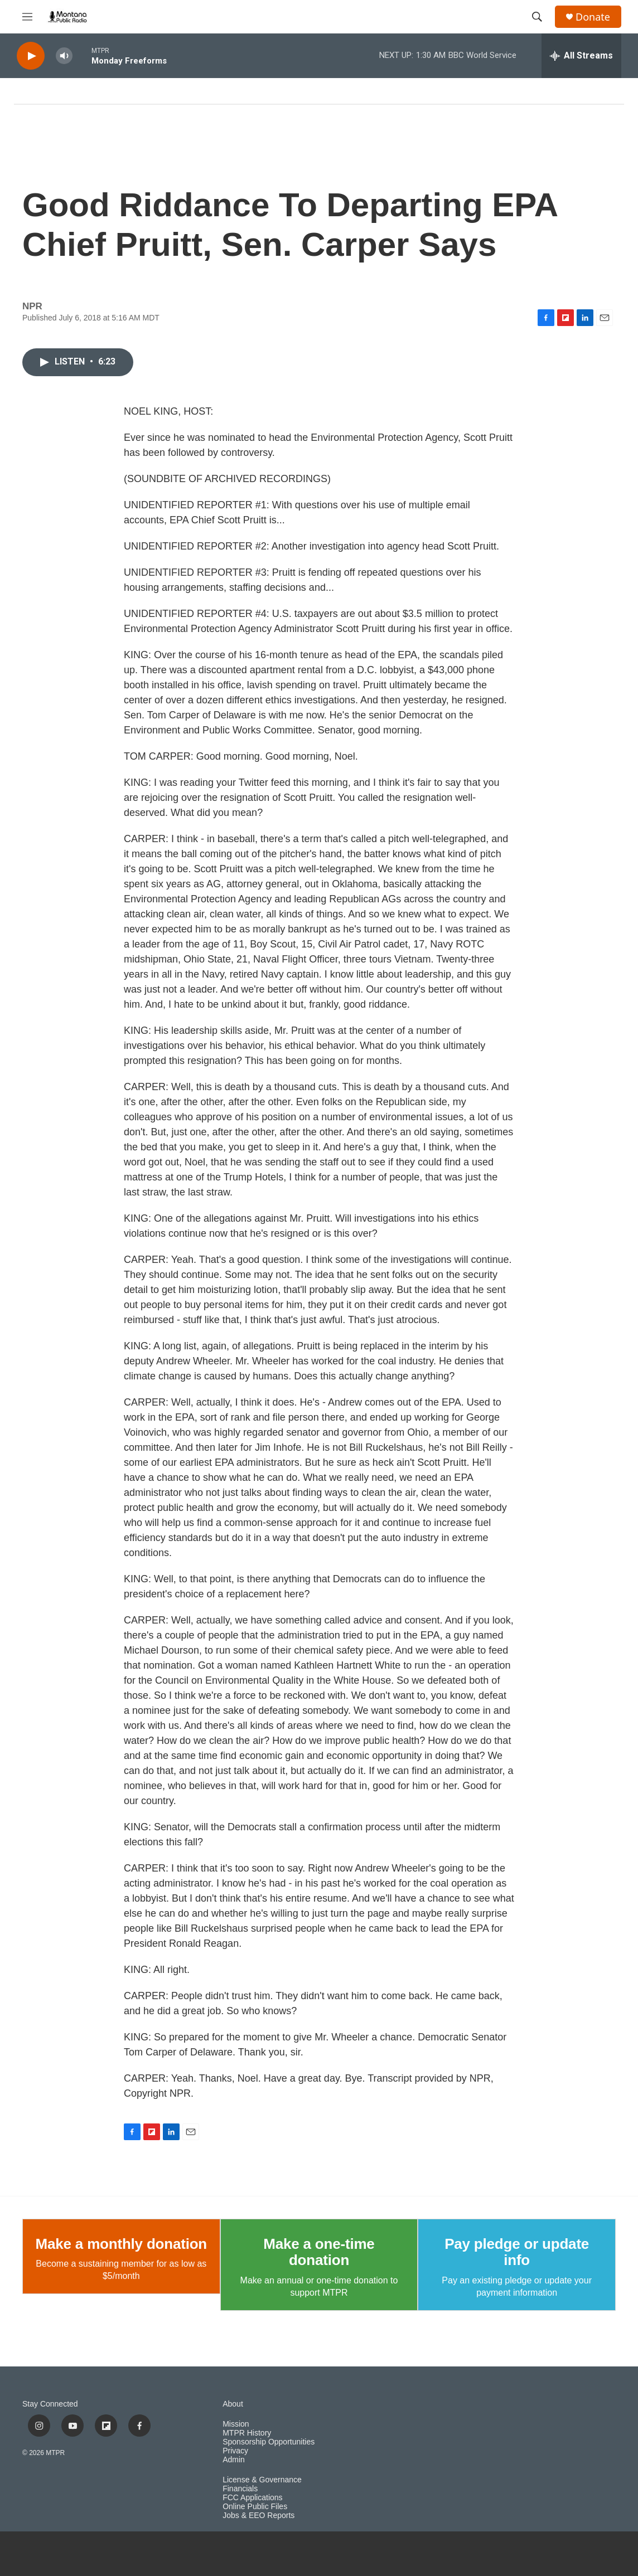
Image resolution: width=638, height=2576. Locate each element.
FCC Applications (252, 2498)
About (233, 2404)
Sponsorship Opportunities (269, 2442)
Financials (240, 2489)
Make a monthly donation (121, 2243)
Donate (593, 17)
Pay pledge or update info (516, 2252)
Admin (234, 2460)
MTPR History (247, 2433)
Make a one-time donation (318, 2252)
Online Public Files (255, 2506)
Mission (236, 2424)
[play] (31, 56)
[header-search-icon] (537, 17)
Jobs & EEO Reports (258, 2515)
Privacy (235, 2451)
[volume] (64, 56)
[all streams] (581, 55)
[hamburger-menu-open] (27, 17)
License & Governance (262, 2480)
